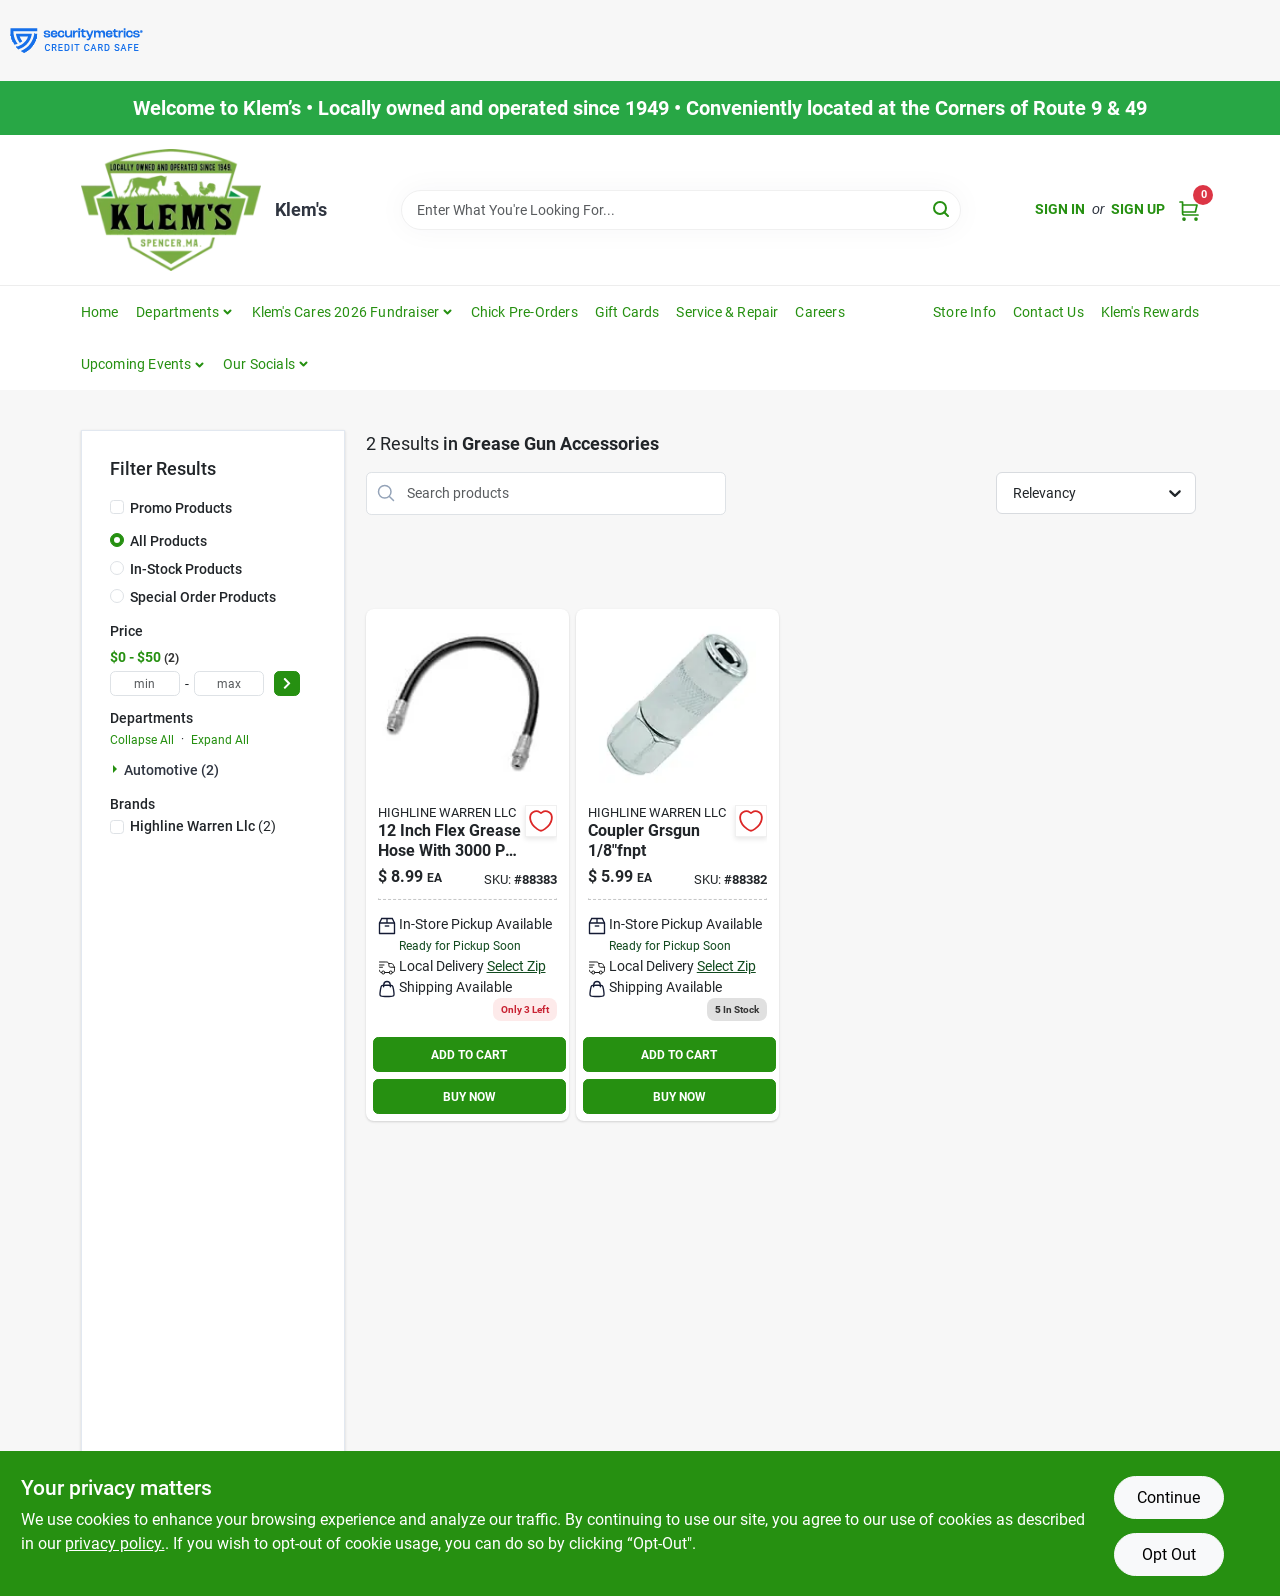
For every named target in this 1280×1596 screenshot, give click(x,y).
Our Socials (259, 364)
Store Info (964, 312)
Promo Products (181, 508)
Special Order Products (203, 597)
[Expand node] (117, 769)
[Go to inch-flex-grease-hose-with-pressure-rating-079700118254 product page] (467, 865)
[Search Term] (681, 210)
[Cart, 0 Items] (1189, 209)
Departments (177, 312)
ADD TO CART (469, 1055)
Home (100, 312)
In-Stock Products (186, 569)
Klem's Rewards (1150, 312)
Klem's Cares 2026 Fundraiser (346, 312)
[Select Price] (287, 683)
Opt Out (1169, 1554)
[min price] (145, 683)
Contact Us (1048, 312)
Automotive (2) (171, 770)
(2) (203, 826)
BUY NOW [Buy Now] (469, 1097)
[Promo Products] (117, 507)
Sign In (1060, 209)
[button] (143, 364)
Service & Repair (727, 312)
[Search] (942, 208)
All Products (168, 541)
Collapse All (142, 740)
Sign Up (1138, 209)
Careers (819, 312)
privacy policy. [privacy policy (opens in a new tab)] (115, 1543)
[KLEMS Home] (171, 210)
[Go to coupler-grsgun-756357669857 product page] (677, 865)
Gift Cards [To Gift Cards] (627, 312)
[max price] (229, 683)
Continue (1168, 1497)
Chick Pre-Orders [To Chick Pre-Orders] (524, 312)
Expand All (220, 740)
